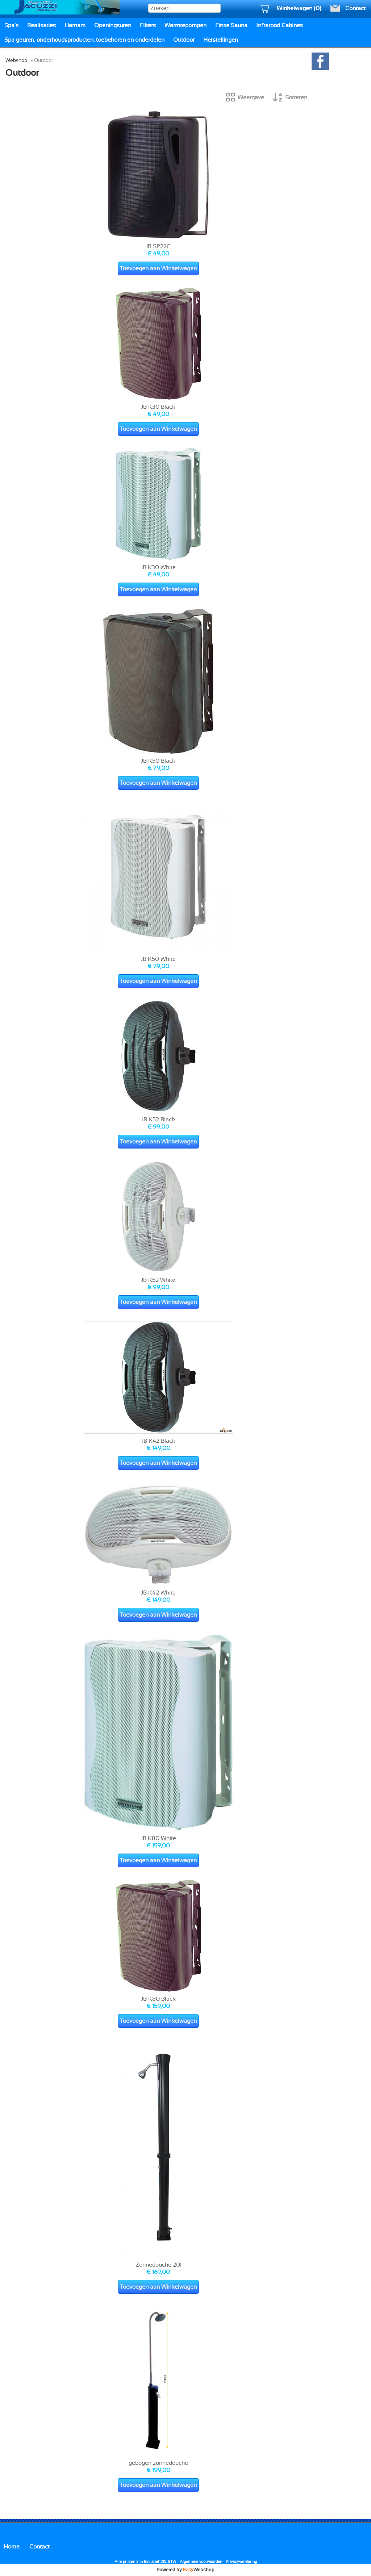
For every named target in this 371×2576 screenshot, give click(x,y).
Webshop (16, 60)
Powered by (185, 2569)
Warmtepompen (185, 25)
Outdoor (184, 40)
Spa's (11, 25)
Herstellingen (220, 40)
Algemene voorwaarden (201, 2562)
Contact (39, 2547)
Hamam (75, 25)
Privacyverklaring (241, 2562)
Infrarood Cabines (279, 25)
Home (12, 2547)
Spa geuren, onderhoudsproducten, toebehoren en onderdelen (84, 40)
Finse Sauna (231, 25)
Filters (148, 25)
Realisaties (41, 25)
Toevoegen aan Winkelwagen (158, 268)
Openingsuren (112, 25)
